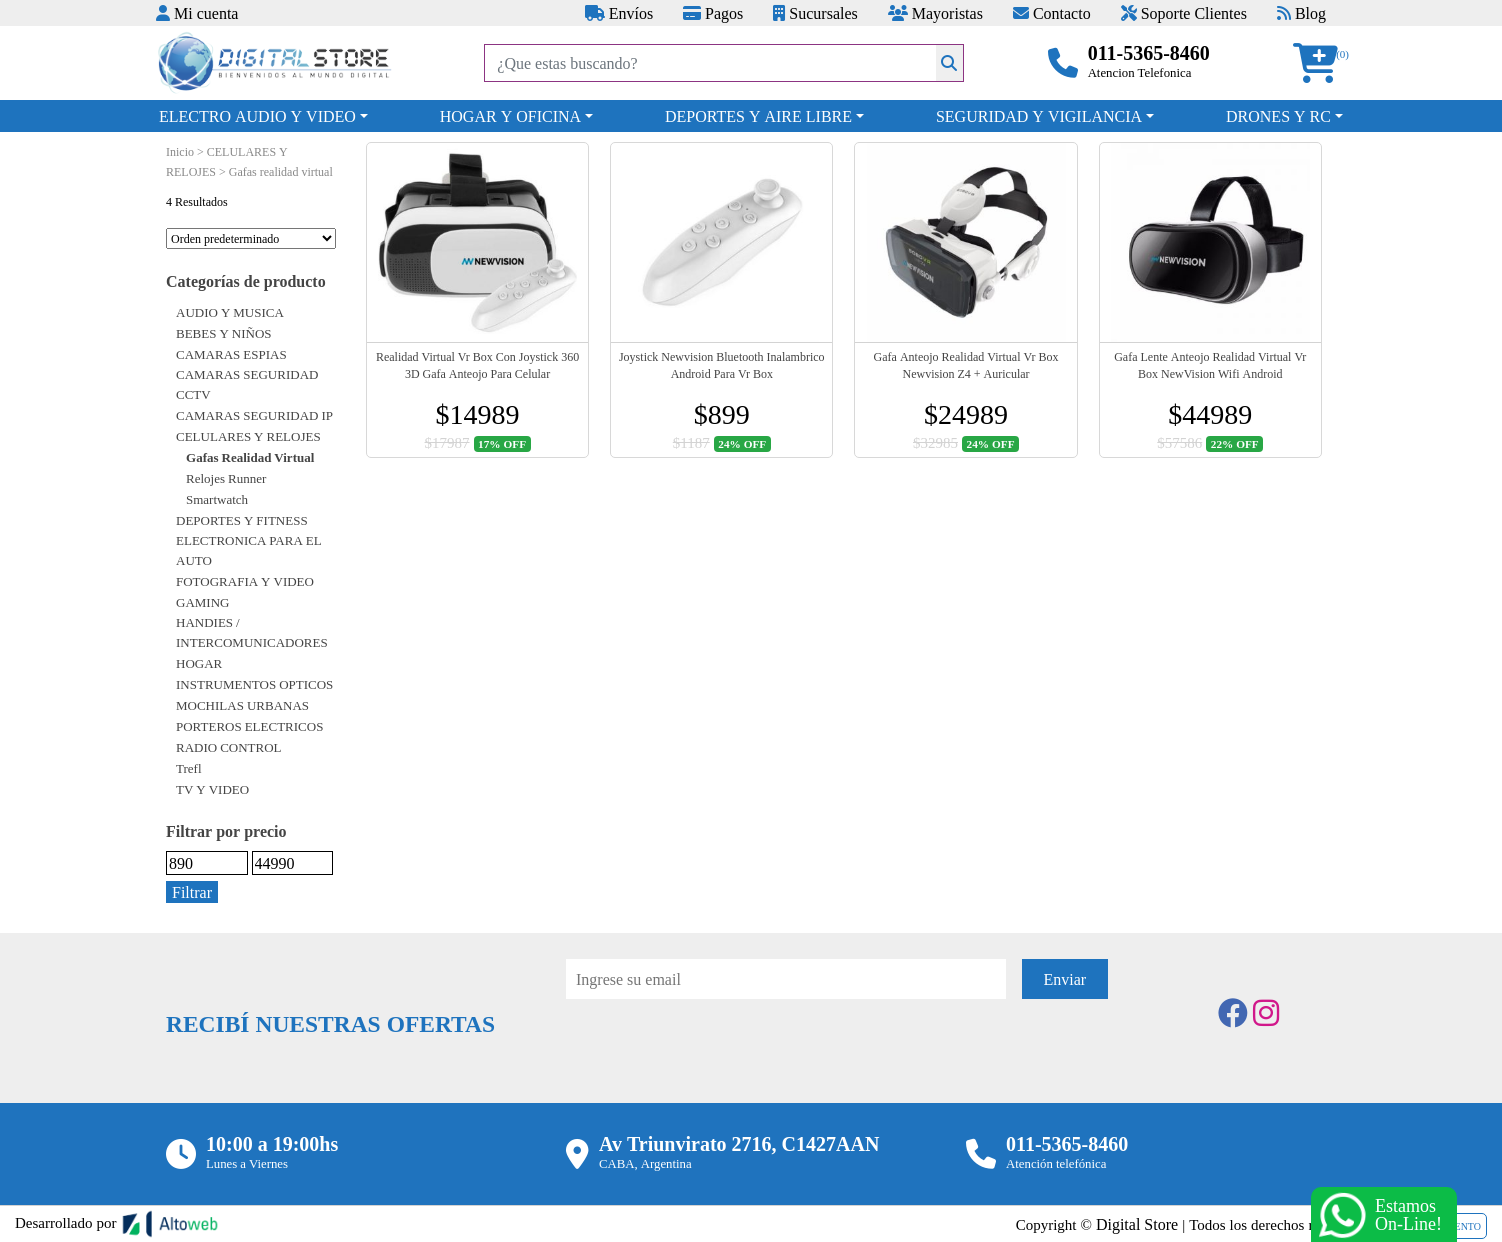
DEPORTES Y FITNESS (242, 520)
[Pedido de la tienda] (251, 238)
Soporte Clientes (1184, 13)
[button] (1322, 63)
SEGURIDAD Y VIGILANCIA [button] (1039, 116)
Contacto (1052, 13)
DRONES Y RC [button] (1278, 116)
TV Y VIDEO (212, 789)
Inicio (180, 151)
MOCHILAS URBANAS (242, 705)
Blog (1301, 13)
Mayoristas (935, 13)
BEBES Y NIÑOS (224, 333)
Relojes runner (226, 478)
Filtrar (192, 892)
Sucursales (815, 13)
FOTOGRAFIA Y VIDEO (245, 581)
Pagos (713, 13)
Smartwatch (217, 499)
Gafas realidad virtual (250, 457)
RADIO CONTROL (229, 747)
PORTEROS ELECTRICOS (249, 726)
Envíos (619, 13)
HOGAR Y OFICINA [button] (510, 116)
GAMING (202, 602)
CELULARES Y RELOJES (248, 436)
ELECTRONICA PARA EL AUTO (249, 550)
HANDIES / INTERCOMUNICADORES (252, 632)
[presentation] (718, 1054)
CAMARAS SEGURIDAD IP (254, 415)
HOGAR (199, 663)
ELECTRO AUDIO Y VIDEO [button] (257, 116)
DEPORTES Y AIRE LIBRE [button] (758, 116)
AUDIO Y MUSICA (230, 312)
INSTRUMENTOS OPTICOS (254, 684)
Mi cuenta (197, 13)
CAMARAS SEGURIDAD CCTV (247, 384)
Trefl (189, 768)
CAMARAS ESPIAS (231, 354)
